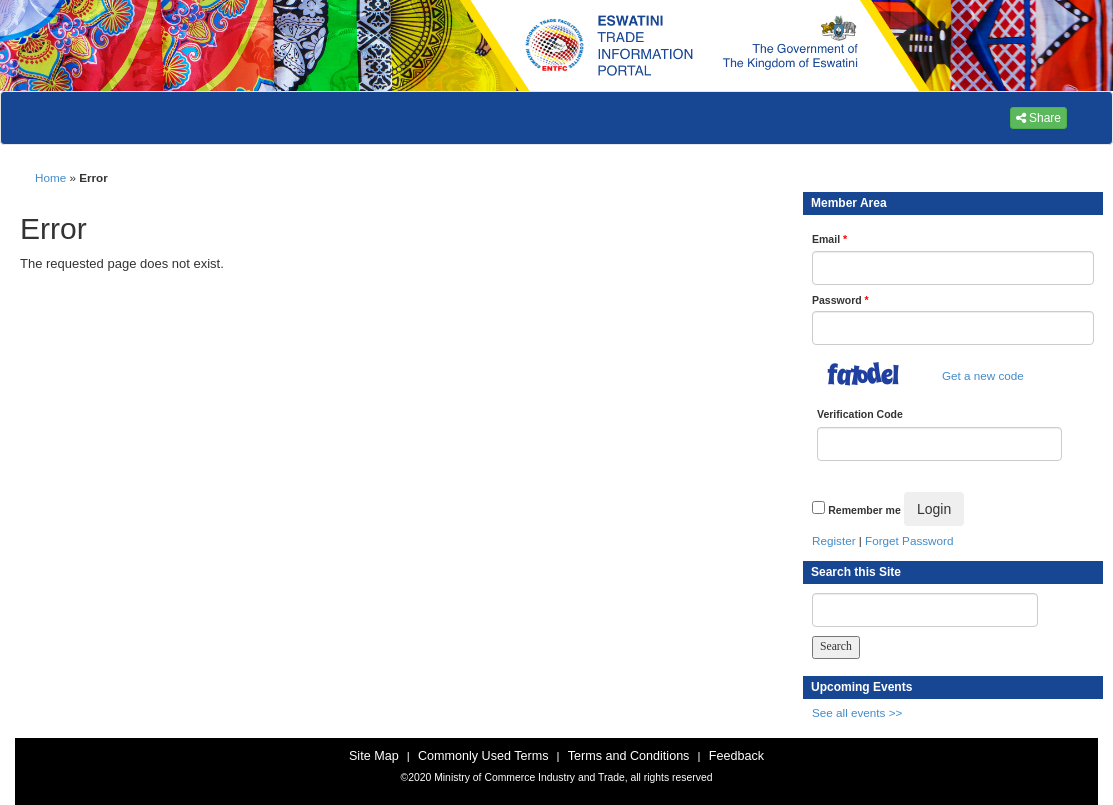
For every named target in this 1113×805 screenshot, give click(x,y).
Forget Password (909, 540)
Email (829, 239)
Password (840, 300)
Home (50, 177)
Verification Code (860, 414)
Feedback (736, 756)
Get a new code (983, 375)
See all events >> (857, 712)
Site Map (374, 756)
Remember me (864, 510)
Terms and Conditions (629, 756)
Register (834, 540)
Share (1038, 118)
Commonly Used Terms (483, 756)
